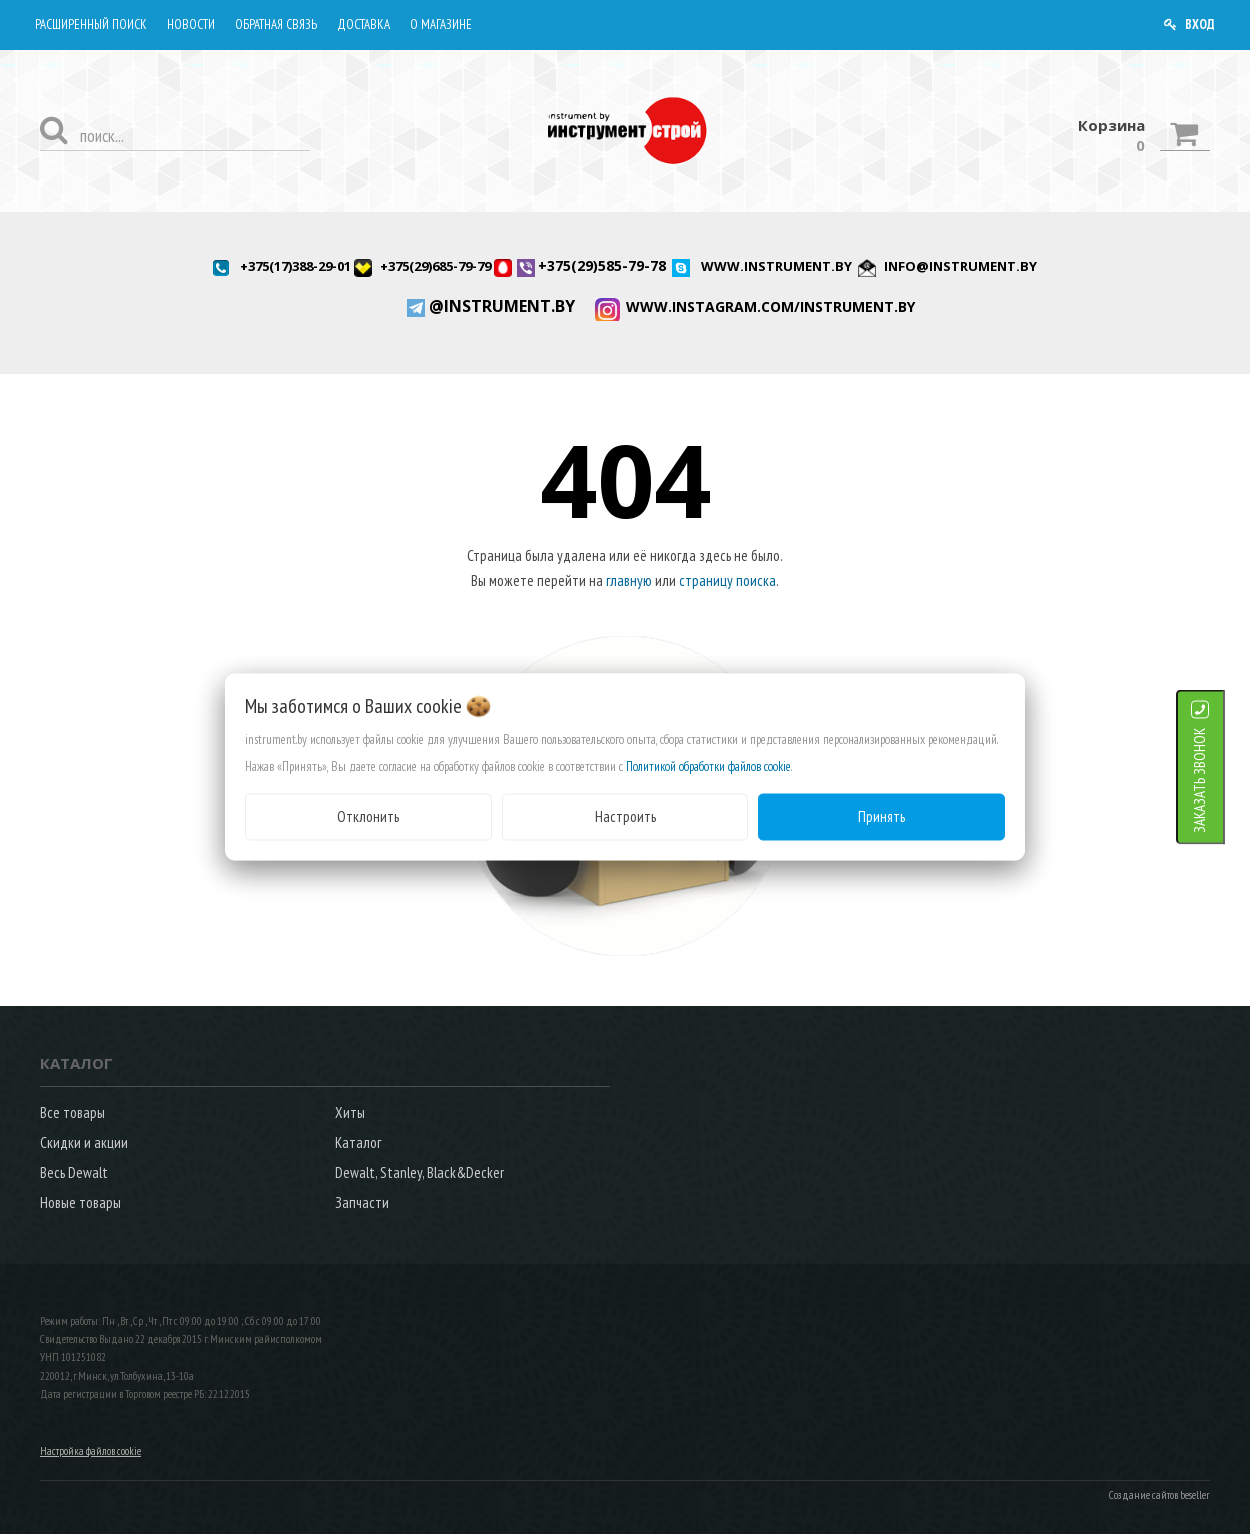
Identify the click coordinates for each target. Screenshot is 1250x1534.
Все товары (72, 1112)
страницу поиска (727, 580)
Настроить (625, 816)
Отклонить (368, 816)
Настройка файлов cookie (90, 1451)
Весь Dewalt (74, 1172)
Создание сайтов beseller (1159, 1495)
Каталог (358, 1142)
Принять (881, 816)
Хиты (350, 1112)
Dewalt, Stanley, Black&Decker (419, 1172)
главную (629, 580)
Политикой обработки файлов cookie (708, 766)
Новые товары (80, 1202)
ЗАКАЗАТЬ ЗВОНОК (1224, 780)
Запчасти (362, 1202)
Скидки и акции (84, 1142)
